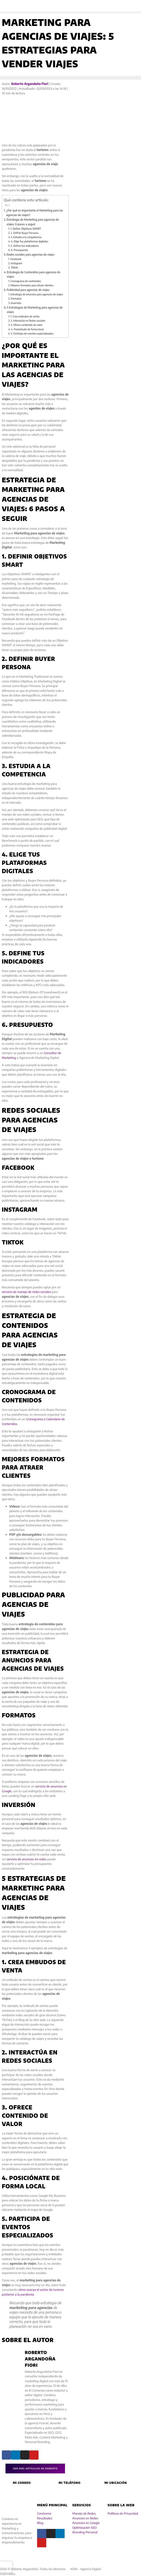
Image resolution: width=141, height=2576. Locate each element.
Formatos (16, 298)
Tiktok (14, 267)
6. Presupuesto (19, 250)
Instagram (16, 263)
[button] (70, 12)
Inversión (16, 303)
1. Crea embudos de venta (24, 316)
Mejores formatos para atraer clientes (32, 285)
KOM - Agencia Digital (85, 2569)
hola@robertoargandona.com (33, 2490)
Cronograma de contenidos (25, 281)
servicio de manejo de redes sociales (26, 1292)
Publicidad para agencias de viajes (28, 289)
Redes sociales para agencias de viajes (31, 254)
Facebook (15, 259)
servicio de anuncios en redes (26, 1859)
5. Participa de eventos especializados (32, 333)
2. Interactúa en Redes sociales (28, 320)
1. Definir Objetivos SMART (25, 228)
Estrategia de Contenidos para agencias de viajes (33, 274)
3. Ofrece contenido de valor (26, 324)
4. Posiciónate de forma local (27, 329)
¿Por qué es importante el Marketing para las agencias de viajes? (34, 213)
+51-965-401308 (70, 2490)
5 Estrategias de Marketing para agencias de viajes (35, 310)
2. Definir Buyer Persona (24, 232)
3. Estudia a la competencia (26, 237)
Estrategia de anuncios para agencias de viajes (36, 294)
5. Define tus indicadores (25, 245)
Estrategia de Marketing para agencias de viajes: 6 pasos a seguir (33, 222)
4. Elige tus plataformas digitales (29, 241)
